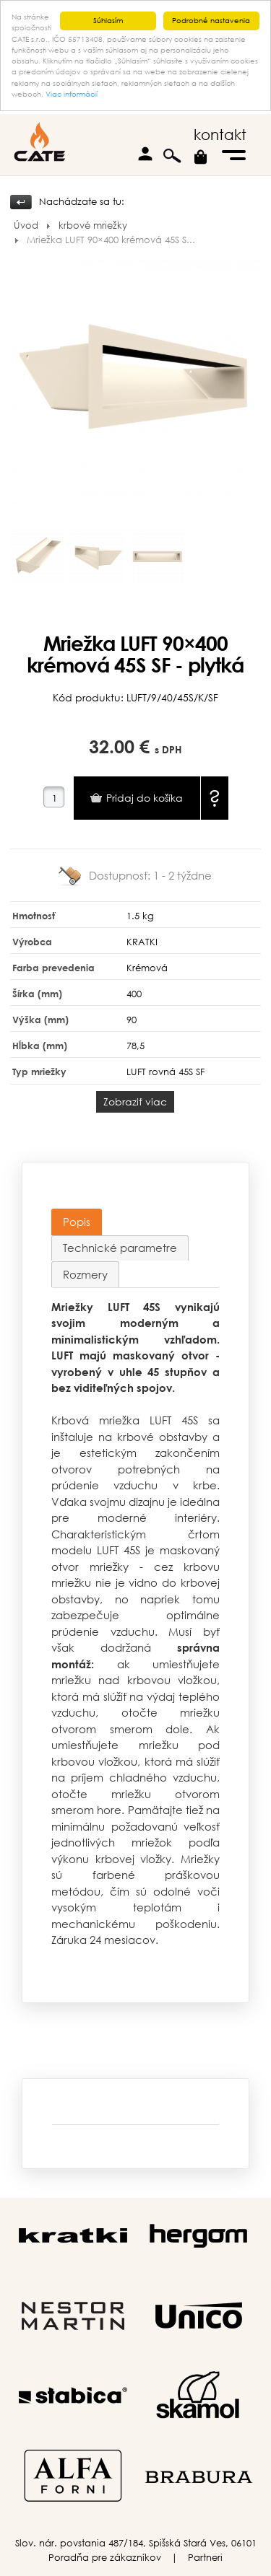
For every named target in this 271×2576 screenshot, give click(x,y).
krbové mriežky (93, 225)
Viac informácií (72, 94)
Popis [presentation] (76, 1221)
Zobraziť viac (135, 1101)
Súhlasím (108, 20)
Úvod (26, 225)
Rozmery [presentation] (85, 1273)
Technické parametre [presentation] (120, 1247)
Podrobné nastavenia (211, 20)
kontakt (220, 134)
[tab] (76, 1222)
